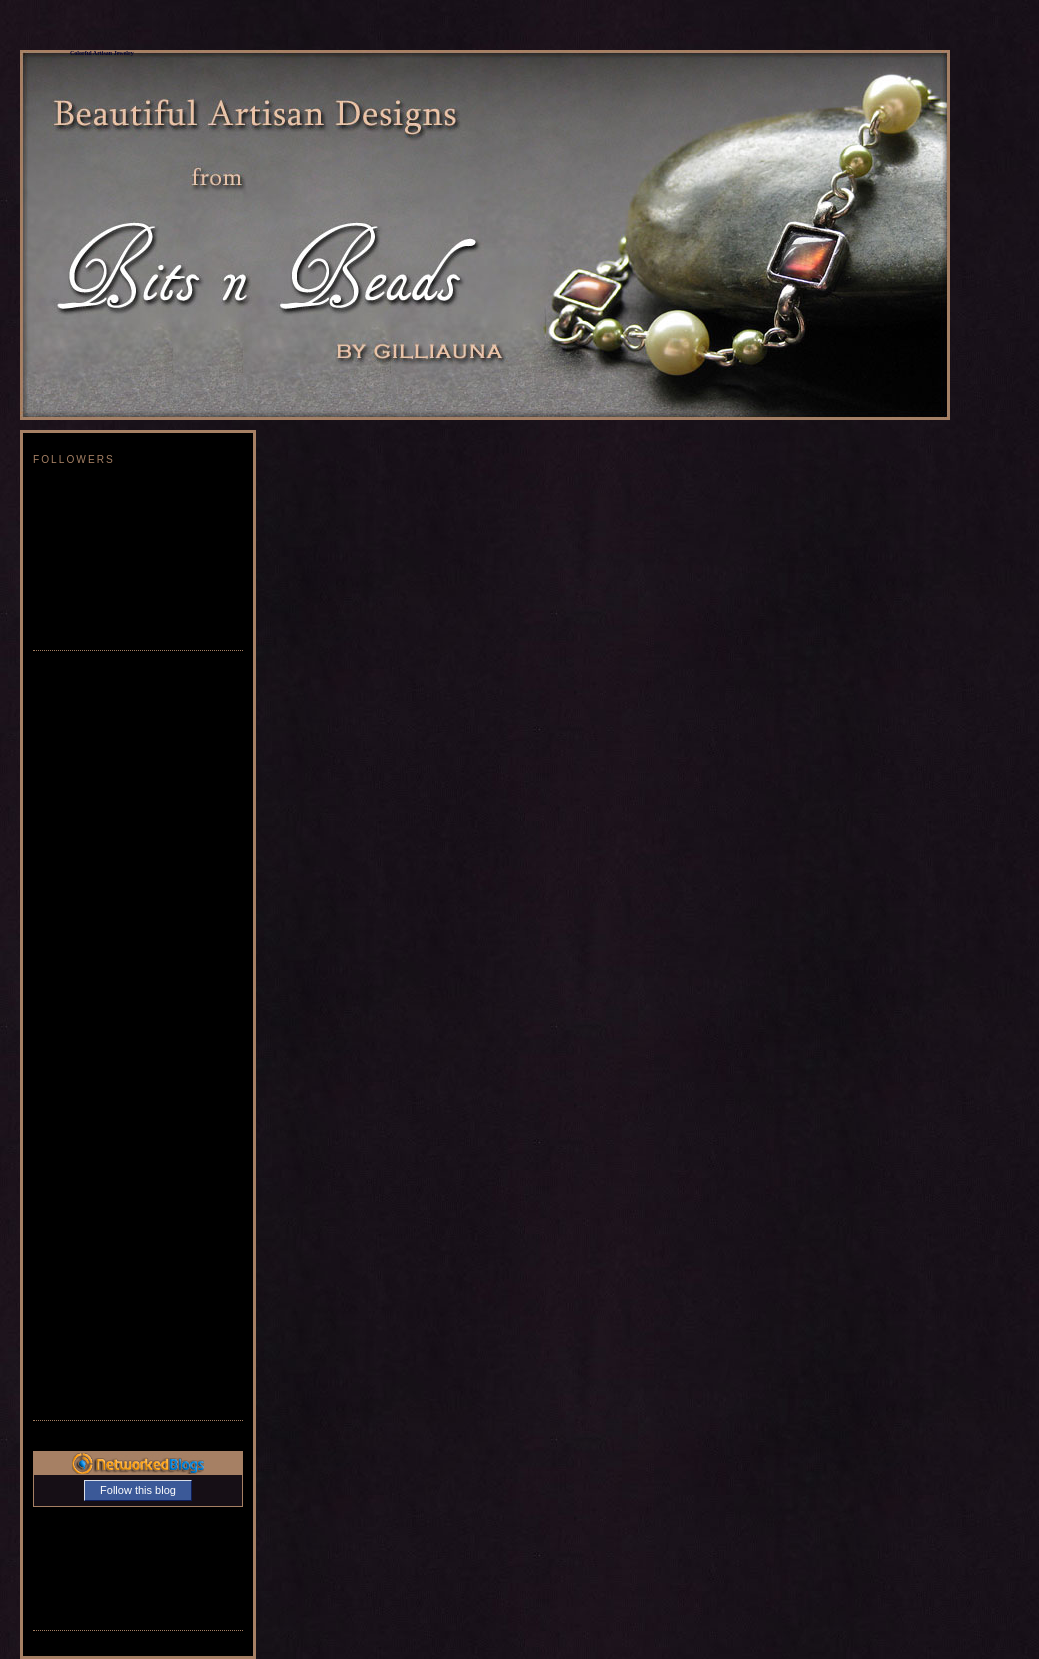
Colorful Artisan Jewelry (102, 53)
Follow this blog (138, 1490)
